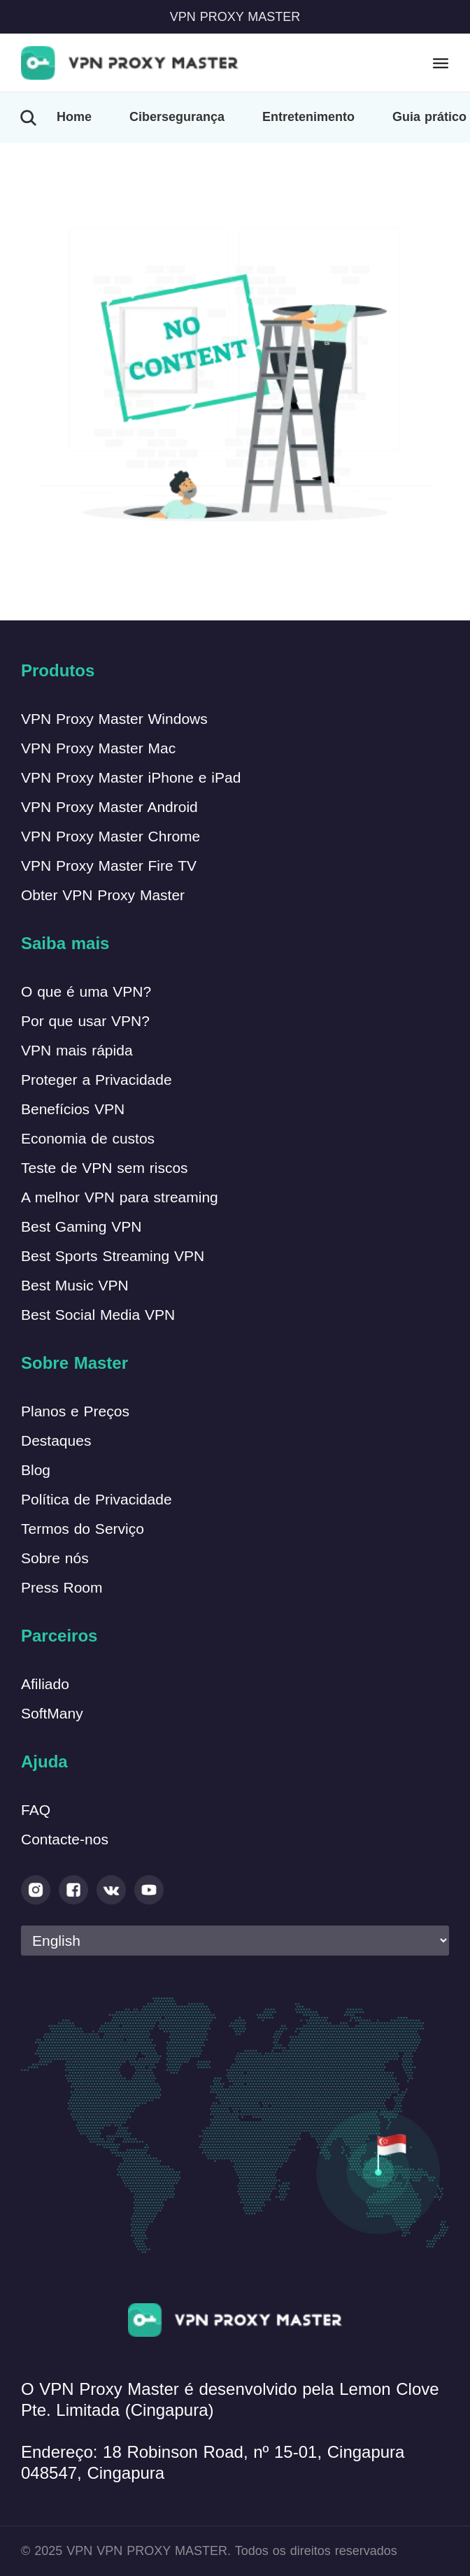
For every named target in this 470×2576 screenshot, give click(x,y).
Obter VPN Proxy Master (103, 895)
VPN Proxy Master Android (109, 807)
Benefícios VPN (72, 1109)
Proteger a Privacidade (96, 1080)
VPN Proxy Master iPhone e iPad (131, 777)
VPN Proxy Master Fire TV (109, 866)
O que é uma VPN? (86, 991)
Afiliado (45, 1684)
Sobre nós (55, 1558)
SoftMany (52, 1713)
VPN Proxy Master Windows (114, 719)
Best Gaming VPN (81, 1226)
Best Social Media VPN (98, 1315)
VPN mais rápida (77, 1050)
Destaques (56, 1440)
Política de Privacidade (96, 1499)
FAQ (35, 1810)
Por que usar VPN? (85, 1021)
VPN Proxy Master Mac (98, 748)
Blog (35, 1470)
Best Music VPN (75, 1285)
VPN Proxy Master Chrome (110, 836)
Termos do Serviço (82, 1529)
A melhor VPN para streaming (119, 1197)
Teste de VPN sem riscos (104, 1168)
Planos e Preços (75, 1411)
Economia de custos (88, 1138)
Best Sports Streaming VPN (112, 1256)
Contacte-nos (64, 1839)
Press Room (62, 1587)
